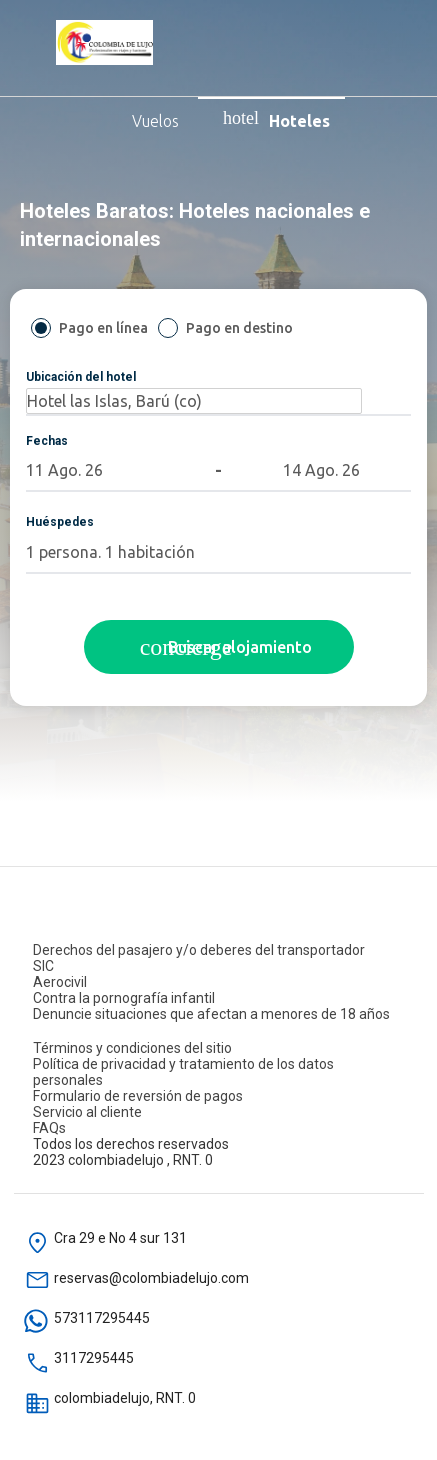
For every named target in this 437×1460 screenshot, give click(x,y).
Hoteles (276, 119)
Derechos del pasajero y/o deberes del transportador (199, 950)
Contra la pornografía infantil (124, 998)
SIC (43, 966)
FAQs (49, 1128)
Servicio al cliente (87, 1112)
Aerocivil (60, 982)
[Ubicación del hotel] (194, 401)
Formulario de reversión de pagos (138, 1096)
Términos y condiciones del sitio (132, 1048)
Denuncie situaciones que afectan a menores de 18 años (211, 1014)
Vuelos (107, 119)
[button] (66, 470)
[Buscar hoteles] (219, 647)
